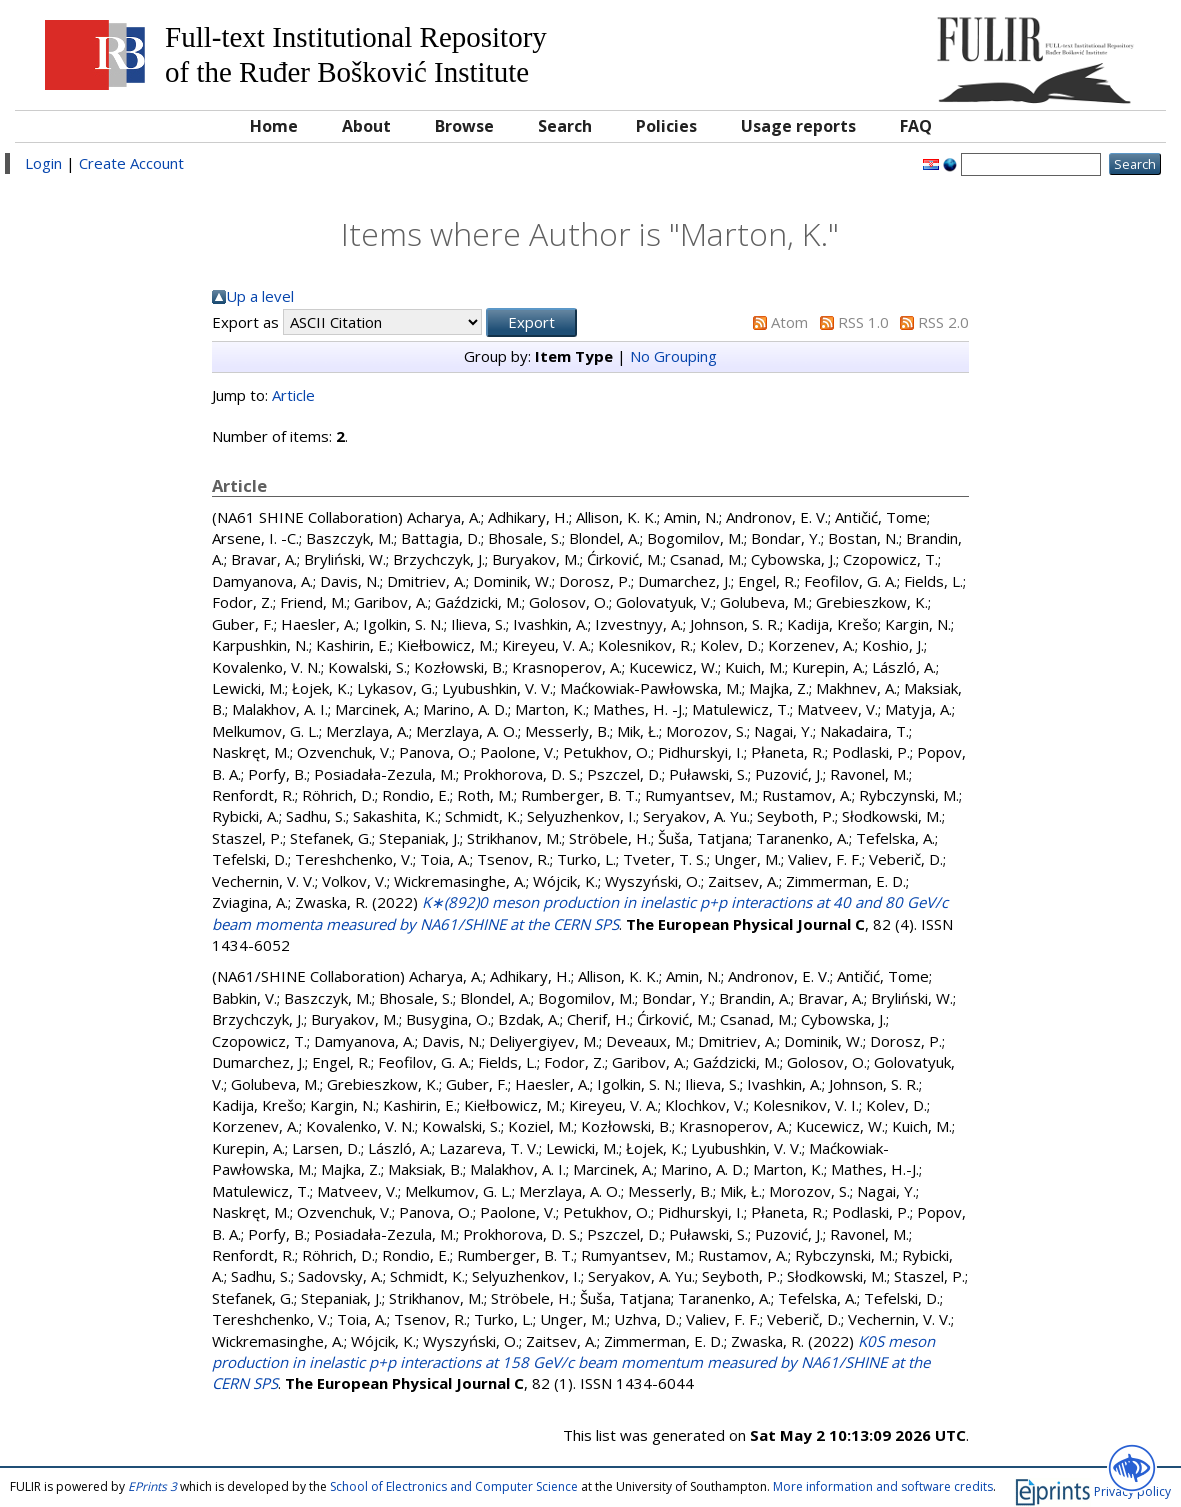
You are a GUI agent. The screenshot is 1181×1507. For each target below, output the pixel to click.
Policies (666, 126)
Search (565, 126)
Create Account (131, 163)
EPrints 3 (152, 1486)
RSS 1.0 (863, 322)
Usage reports (798, 126)
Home (274, 126)
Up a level (260, 296)
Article (293, 395)
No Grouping (673, 356)
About (366, 126)
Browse (464, 126)
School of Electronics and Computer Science (454, 1486)
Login (43, 163)
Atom (789, 322)
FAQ (916, 126)
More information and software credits (883, 1486)
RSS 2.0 (943, 322)
